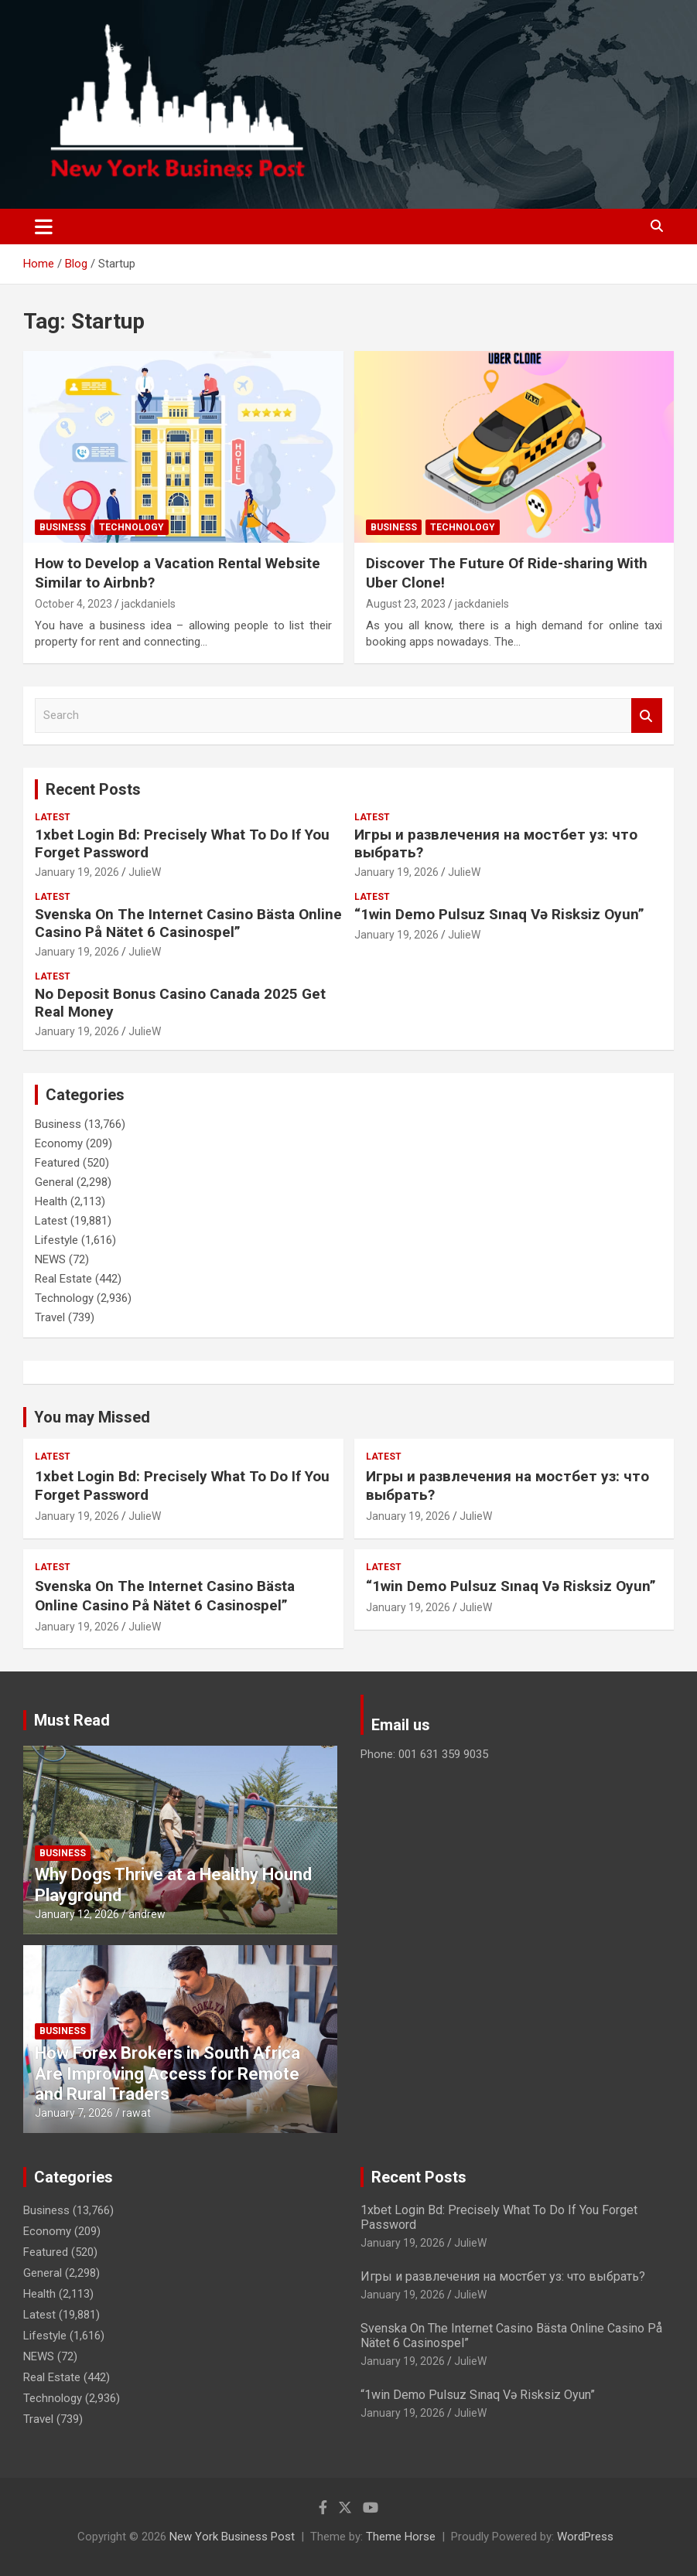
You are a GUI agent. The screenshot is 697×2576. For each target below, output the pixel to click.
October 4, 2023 (73, 604)
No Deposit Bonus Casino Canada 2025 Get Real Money (180, 1003)
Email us (400, 1725)
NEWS (50, 1259)
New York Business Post (232, 2537)
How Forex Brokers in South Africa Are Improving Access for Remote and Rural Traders (167, 2073)
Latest (52, 817)
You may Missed (92, 1417)
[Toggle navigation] (43, 226)
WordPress (585, 2537)
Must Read (72, 1720)
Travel (50, 1317)
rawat (136, 2113)
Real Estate (63, 1279)
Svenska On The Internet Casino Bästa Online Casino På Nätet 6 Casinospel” (188, 923)
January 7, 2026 (74, 2113)
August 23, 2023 (406, 604)
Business (62, 527)
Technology (131, 527)
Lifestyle (56, 1240)
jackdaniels (148, 604)
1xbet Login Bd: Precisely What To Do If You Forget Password (182, 843)
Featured (57, 1163)
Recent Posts (93, 789)
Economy (59, 1143)
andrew (147, 1914)
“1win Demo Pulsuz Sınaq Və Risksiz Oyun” (499, 914)
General (54, 1182)
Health (51, 1201)
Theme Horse (401, 2537)
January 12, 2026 (77, 1914)
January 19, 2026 (77, 872)
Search (646, 715)
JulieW (144, 872)
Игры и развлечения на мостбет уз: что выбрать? (495, 843)
